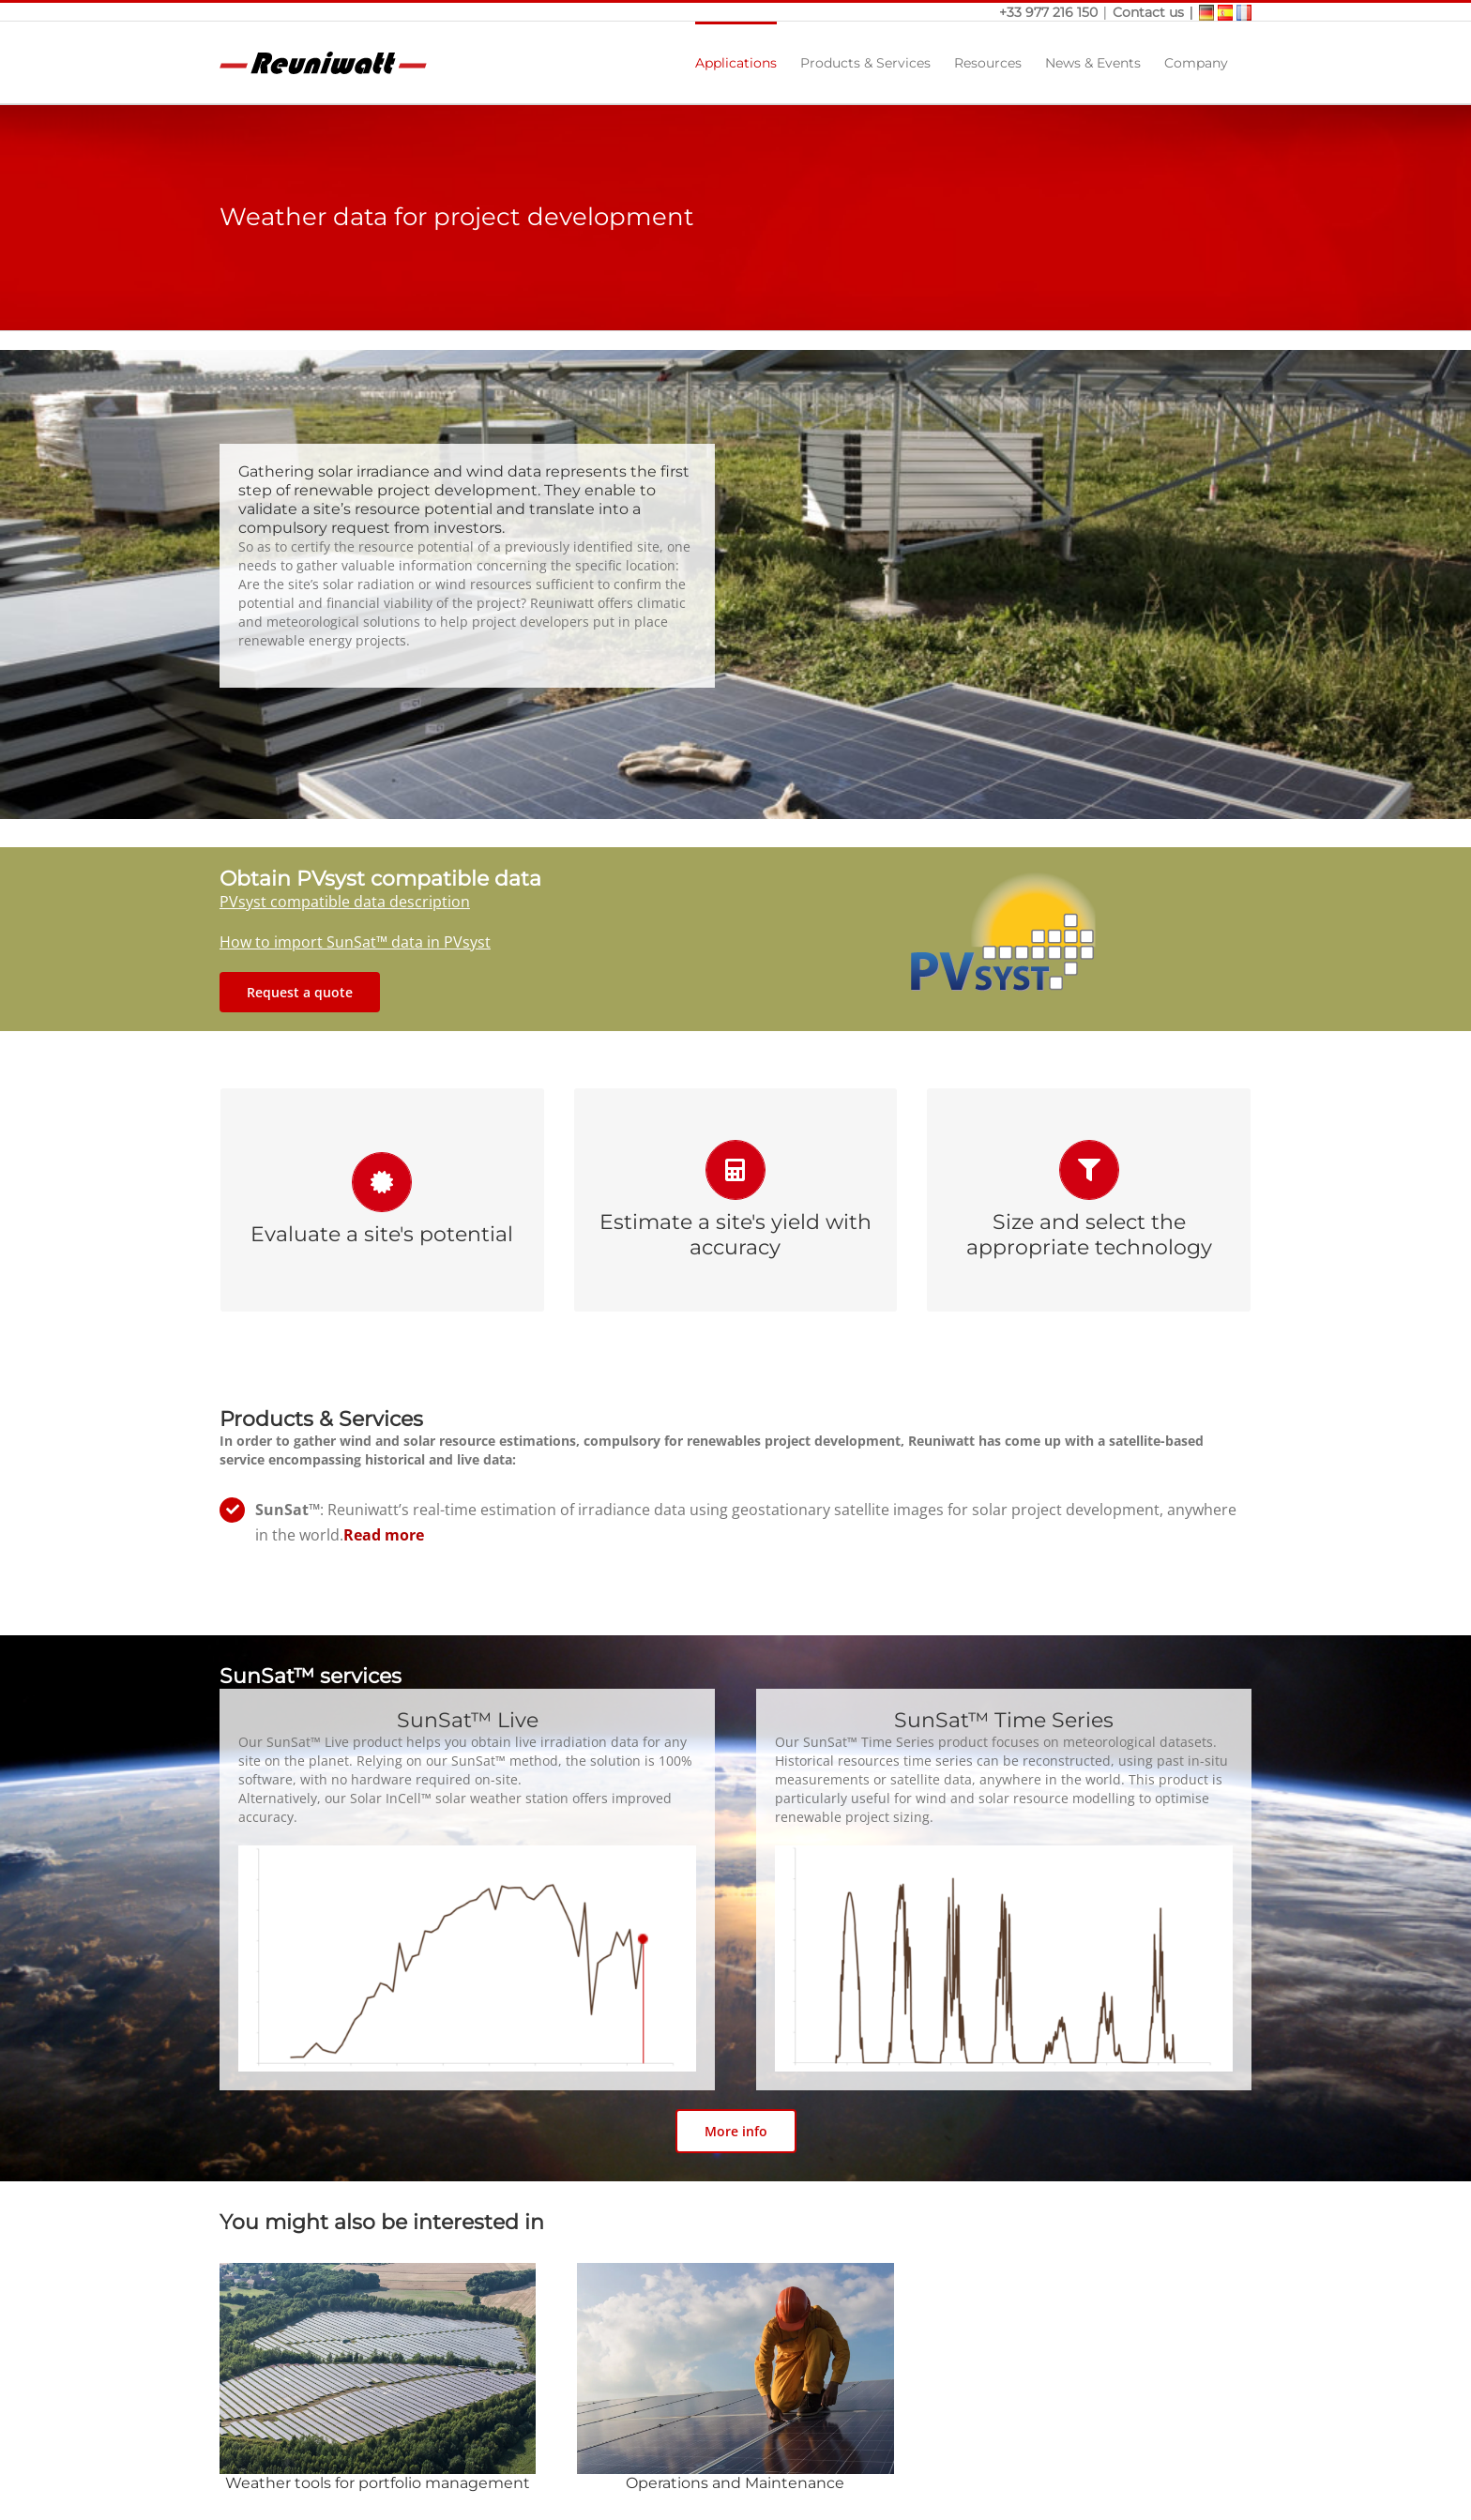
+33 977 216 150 (1050, 12)
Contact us (1148, 12)
